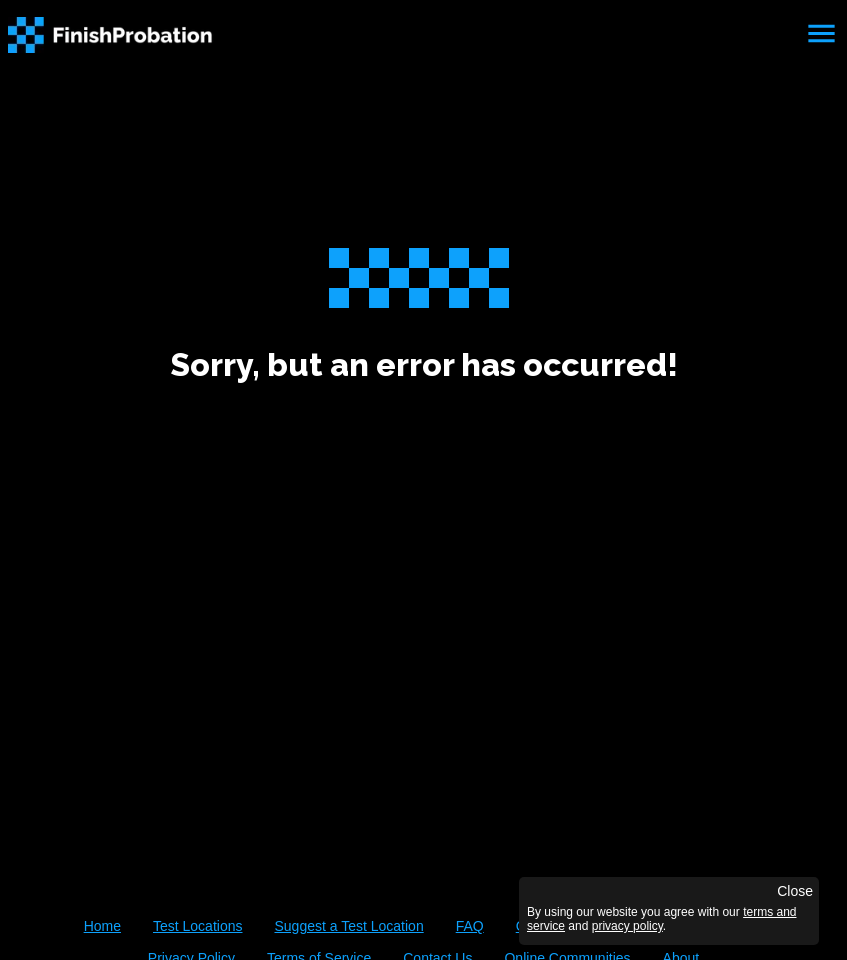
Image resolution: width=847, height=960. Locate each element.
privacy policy (627, 926)
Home (102, 926)
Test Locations (198, 926)
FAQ (470, 926)
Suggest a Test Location (348, 926)
